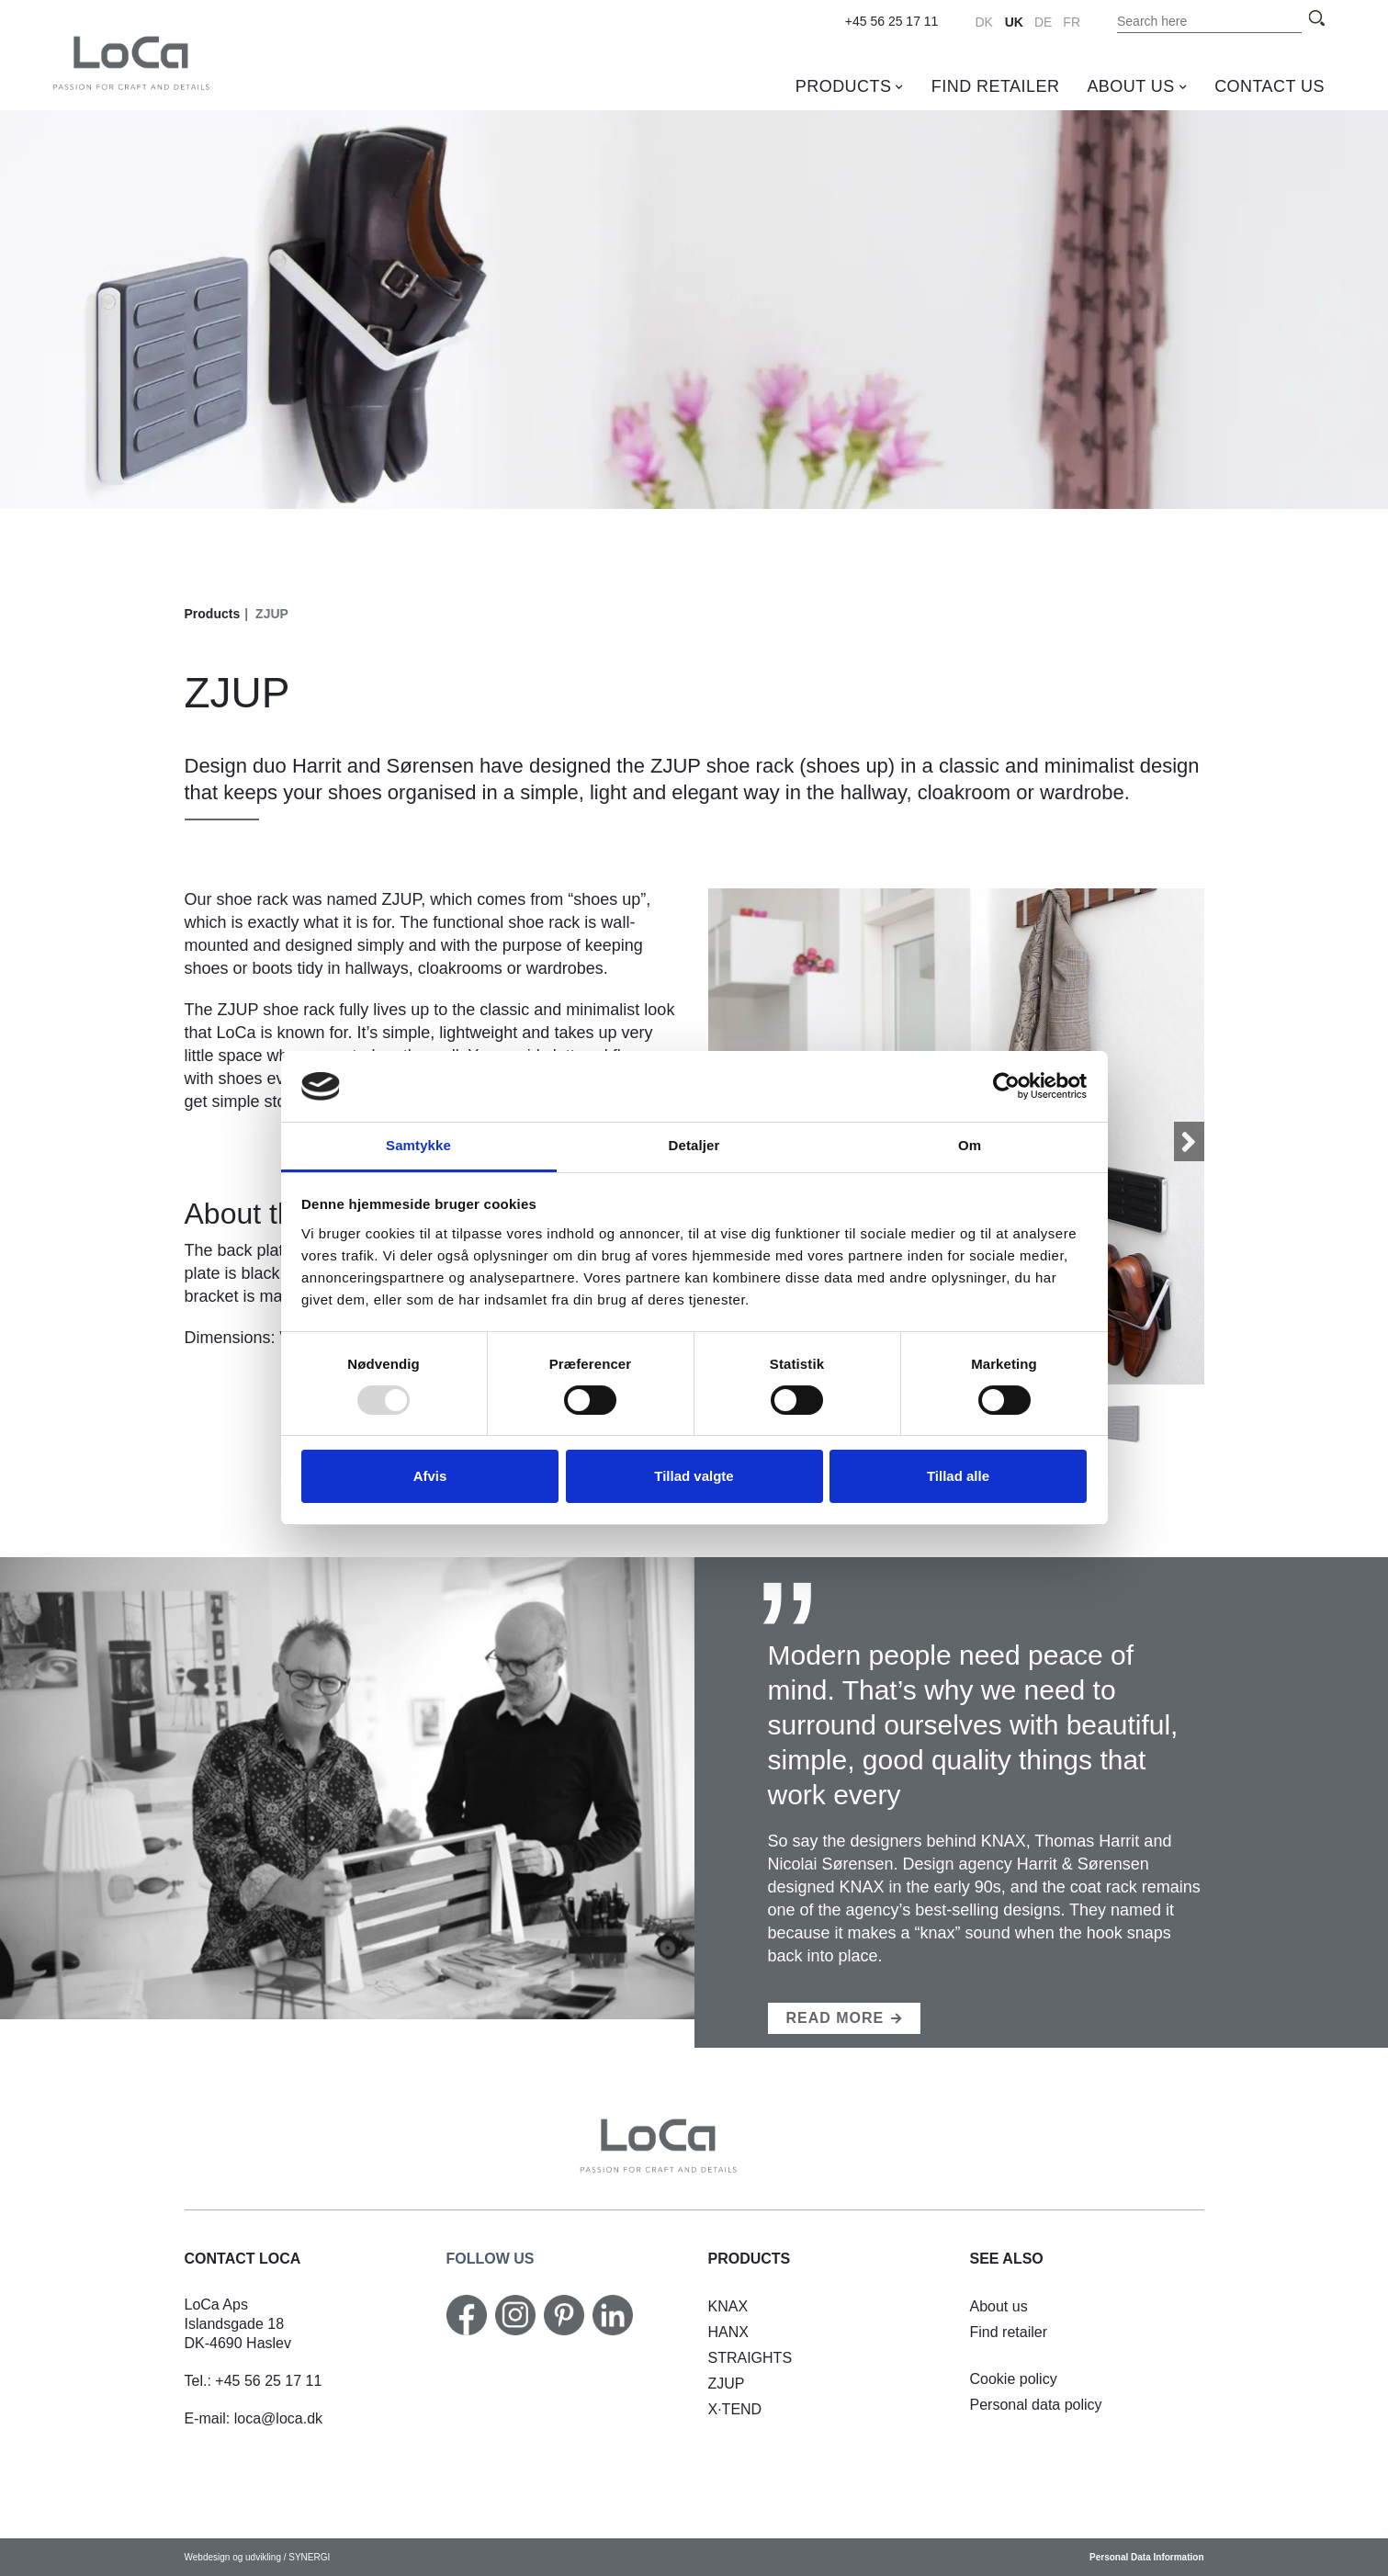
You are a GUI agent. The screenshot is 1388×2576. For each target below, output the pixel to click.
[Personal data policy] (1036, 2404)
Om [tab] (969, 1145)
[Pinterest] (564, 2315)
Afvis (430, 1476)
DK (983, 22)
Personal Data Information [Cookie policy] (1146, 2557)
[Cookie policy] (1013, 2378)
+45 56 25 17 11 (892, 21)
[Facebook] (466, 2315)
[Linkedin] (612, 2315)
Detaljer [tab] (694, 1145)
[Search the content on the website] (1210, 21)
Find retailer (995, 86)
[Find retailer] (1008, 2332)
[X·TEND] (735, 2409)
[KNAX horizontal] (728, 2306)
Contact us (1269, 86)
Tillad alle (958, 1476)
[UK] (167, 62)
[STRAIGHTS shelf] (750, 2357)
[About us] (999, 2306)
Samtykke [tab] (418, 1145)
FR (1071, 22)
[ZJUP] (726, 2383)
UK (1014, 22)
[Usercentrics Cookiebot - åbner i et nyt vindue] (1006, 1086)
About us (1130, 86)
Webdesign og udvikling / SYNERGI (258, 2557)
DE (1043, 22)
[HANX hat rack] (728, 2332)
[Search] (1316, 19)
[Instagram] (515, 2315)
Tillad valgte (693, 1476)
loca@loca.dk (278, 2418)
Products (844, 86)
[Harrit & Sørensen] (844, 2018)
